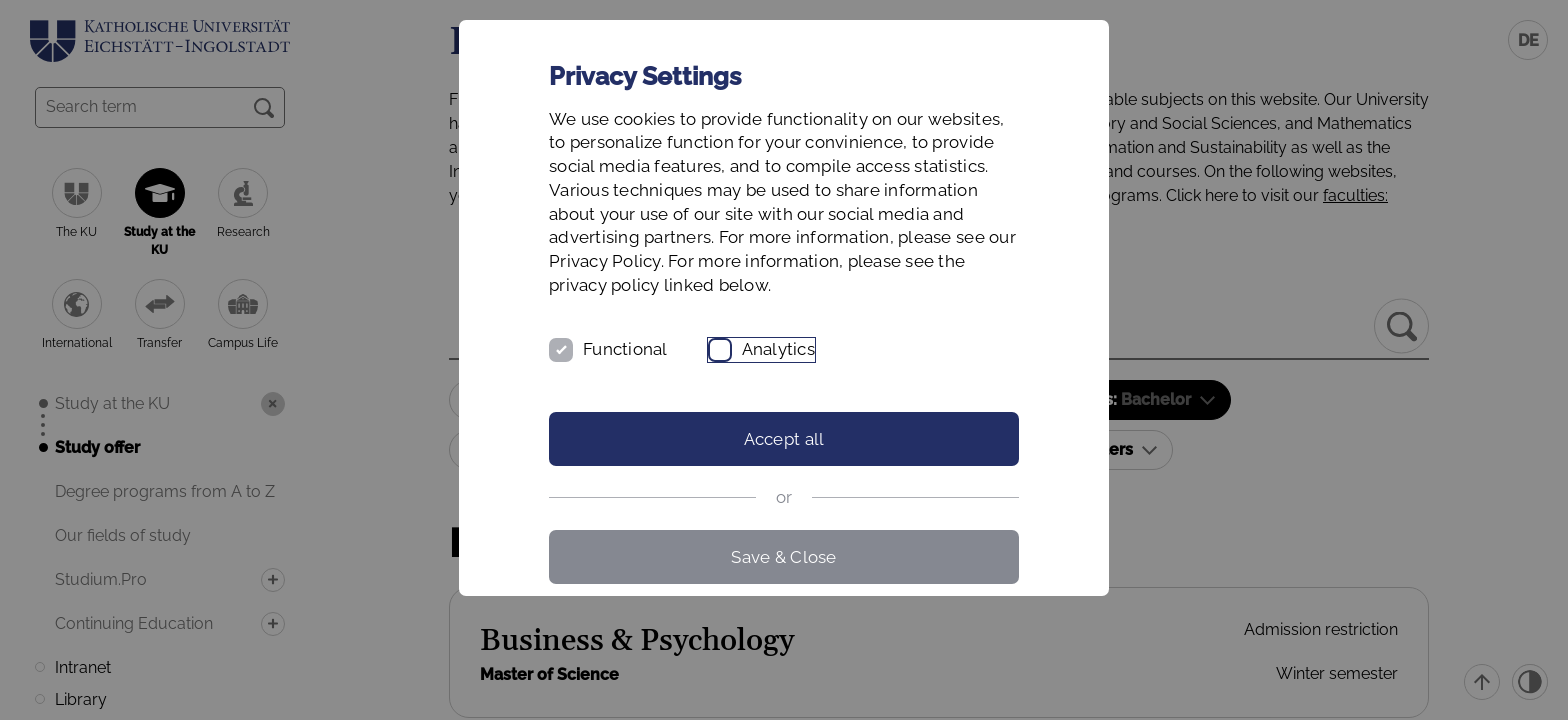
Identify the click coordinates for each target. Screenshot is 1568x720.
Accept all (784, 439)
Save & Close (783, 557)
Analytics (778, 349)
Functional (625, 349)
